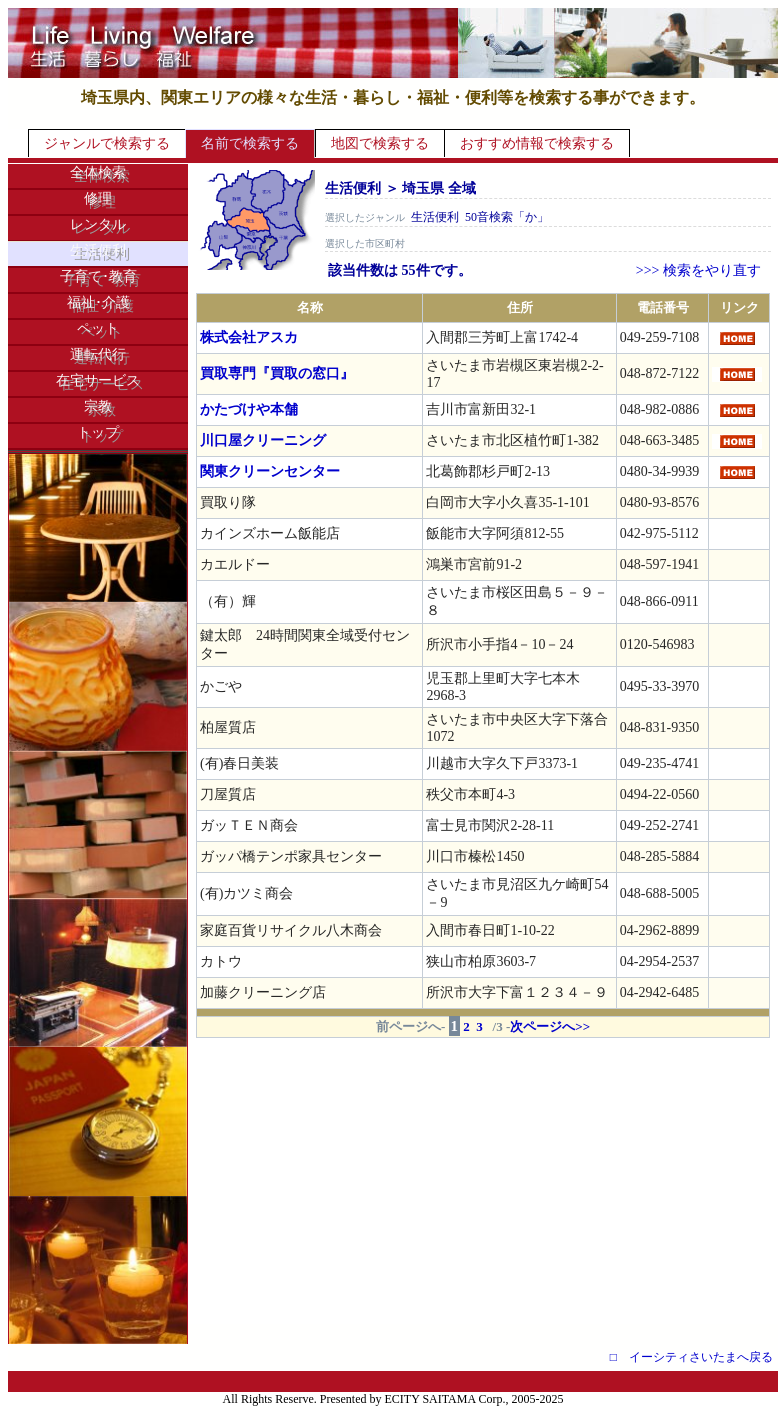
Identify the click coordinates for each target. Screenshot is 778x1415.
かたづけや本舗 (249, 409)
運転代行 (98, 354)
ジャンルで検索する (107, 143)
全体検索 (98, 172)
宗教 (98, 406)
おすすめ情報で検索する (537, 143)
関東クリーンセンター (270, 471)
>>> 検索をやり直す (698, 270)
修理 (98, 198)
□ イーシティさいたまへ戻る (691, 1357)
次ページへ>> (550, 1026)
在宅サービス (98, 380)
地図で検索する (380, 143)
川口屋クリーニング (263, 440)
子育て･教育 (98, 276)
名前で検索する (250, 143)
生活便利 (98, 250)
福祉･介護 (98, 302)
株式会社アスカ (249, 337)
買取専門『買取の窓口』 (277, 373)
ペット (98, 328)
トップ (98, 432)
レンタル (98, 224)
